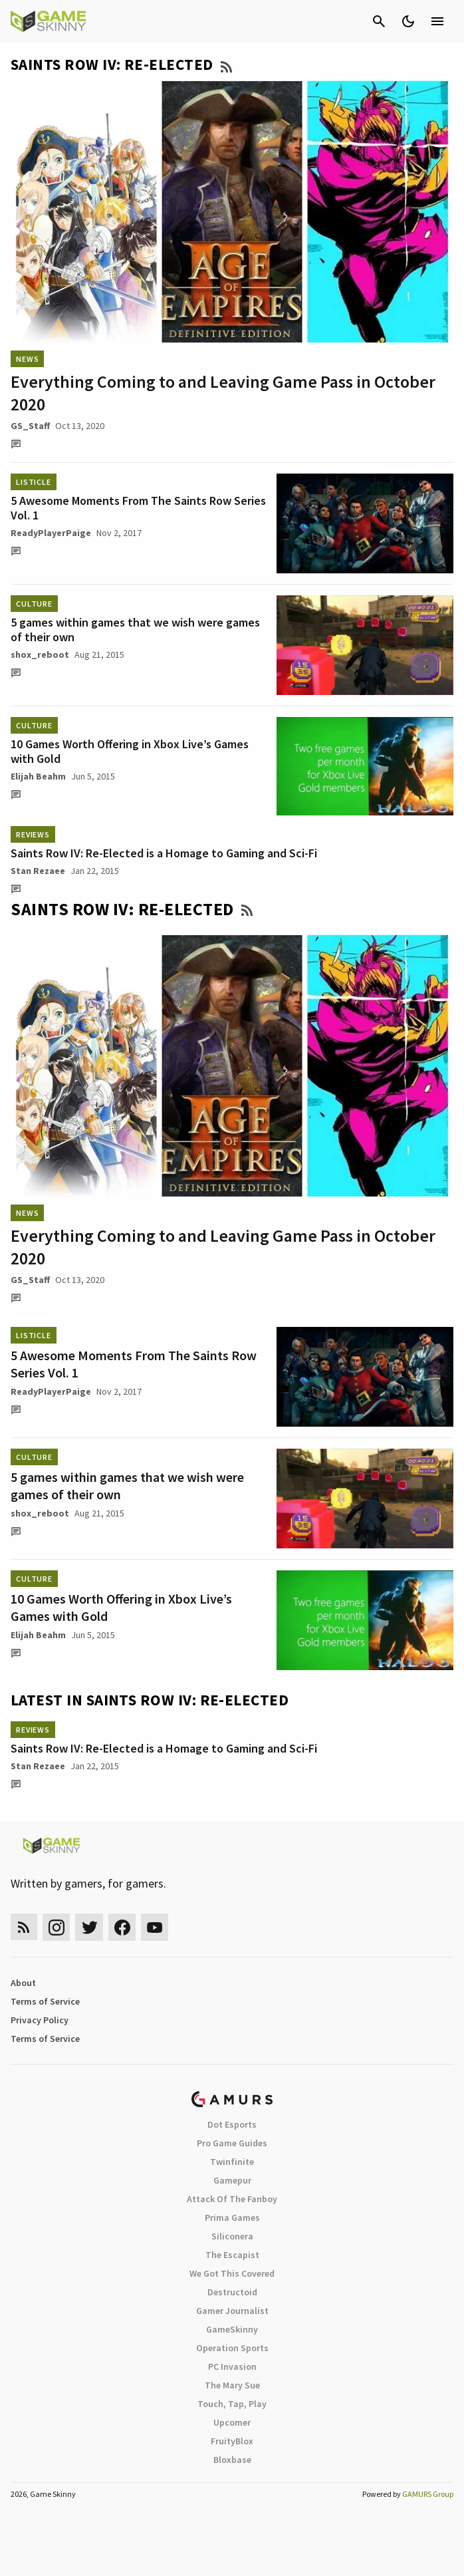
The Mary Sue (232, 2385)
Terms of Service (45, 2001)
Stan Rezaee (38, 871)
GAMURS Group (427, 2494)
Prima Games (232, 2217)
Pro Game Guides (232, 2143)
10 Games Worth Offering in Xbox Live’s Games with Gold (130, 751)
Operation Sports (232, 2348)
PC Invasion (232, 2366)
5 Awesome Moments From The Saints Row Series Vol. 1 (138, 508)
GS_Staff (30, 426)
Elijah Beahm (38, 776)
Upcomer (232, 2422)
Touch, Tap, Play (232, 2404)
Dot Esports (232, 2124)
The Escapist (232, 2255)
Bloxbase (232, 2460)
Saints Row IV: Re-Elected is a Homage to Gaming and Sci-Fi (164, 853)
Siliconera (232, 2236)
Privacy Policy (39, 2020)
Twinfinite (232, 2162)
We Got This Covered (232, 2273)
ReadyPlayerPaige (51, 533)
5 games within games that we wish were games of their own (135, 629)
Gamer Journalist (232, 2311)
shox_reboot (40, 654)
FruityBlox (232, 2441)
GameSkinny (232, 2329)
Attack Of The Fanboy (232, 2199)
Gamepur (232, 2180)
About (23, 1983)
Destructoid (232, 2292)
